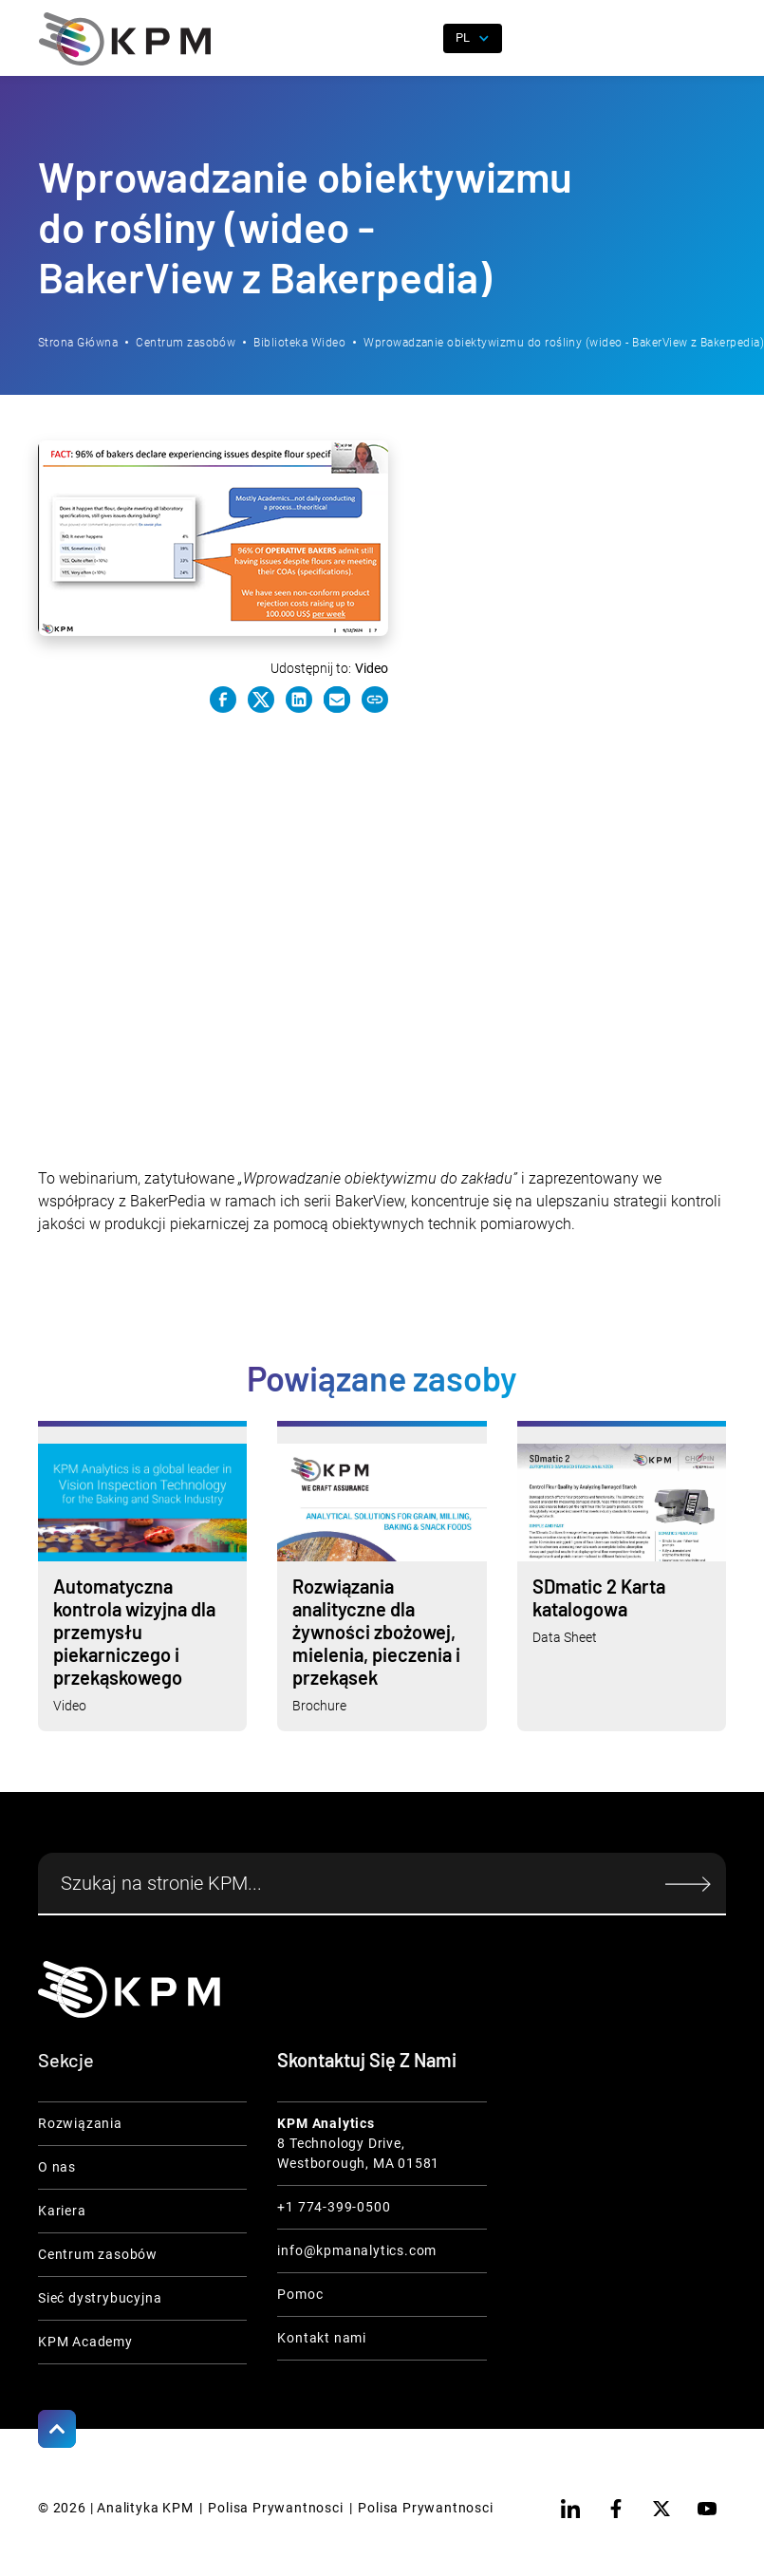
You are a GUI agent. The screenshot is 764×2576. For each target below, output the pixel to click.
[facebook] (616, 2509)
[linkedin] (570, 2509)
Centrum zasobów (185, 342)
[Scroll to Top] (57, 2429)
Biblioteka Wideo (299, 342)
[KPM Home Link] (129, 1989)
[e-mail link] (337, 699)
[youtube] (707, 2509)
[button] (712, 39)
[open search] (417, 38)
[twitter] (661, 2509)
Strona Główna (78, 342)
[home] (125, 38)
